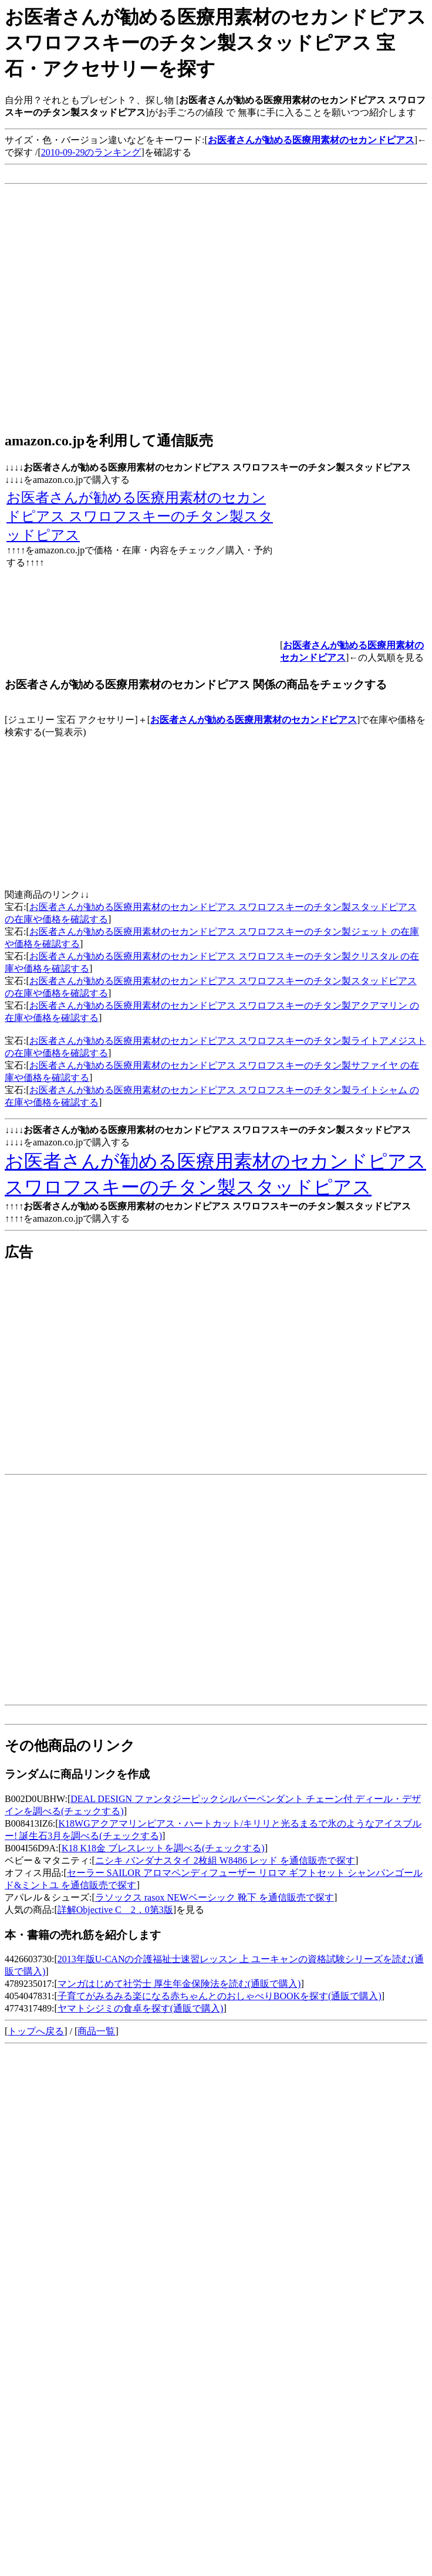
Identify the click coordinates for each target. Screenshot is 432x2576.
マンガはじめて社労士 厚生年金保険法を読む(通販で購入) (179, 1984)
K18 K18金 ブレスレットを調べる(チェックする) (163, 1848)
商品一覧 (96, 2031)
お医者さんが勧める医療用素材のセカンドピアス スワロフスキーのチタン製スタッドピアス (139, 516)
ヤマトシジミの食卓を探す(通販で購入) (141, 2008)
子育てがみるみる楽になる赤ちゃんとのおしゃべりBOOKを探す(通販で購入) (220, 1996)
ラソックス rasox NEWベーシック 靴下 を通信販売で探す (214, 1897)
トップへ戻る (36, 2031)
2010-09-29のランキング (91, 152)
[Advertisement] (110, 310)
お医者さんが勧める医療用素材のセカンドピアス (253, 720)
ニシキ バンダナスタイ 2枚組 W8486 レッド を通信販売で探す (225, 1860)
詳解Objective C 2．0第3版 (115, 1910)
